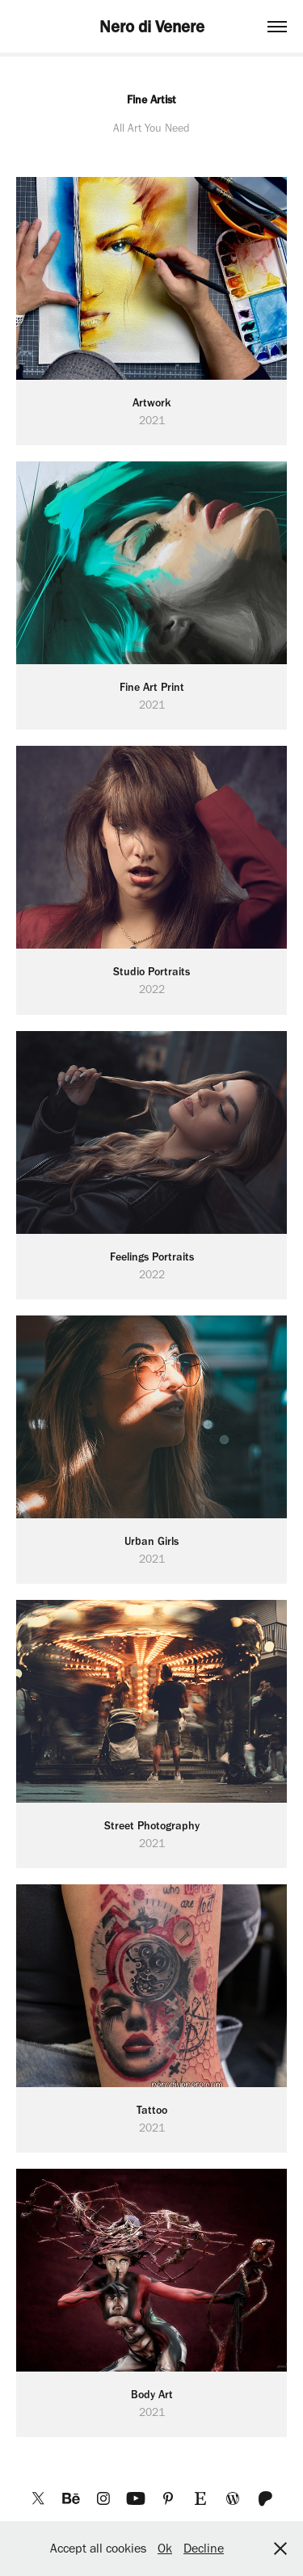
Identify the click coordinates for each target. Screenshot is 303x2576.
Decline (203, 2548)
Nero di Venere (151, 26)
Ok (165, 2548)
